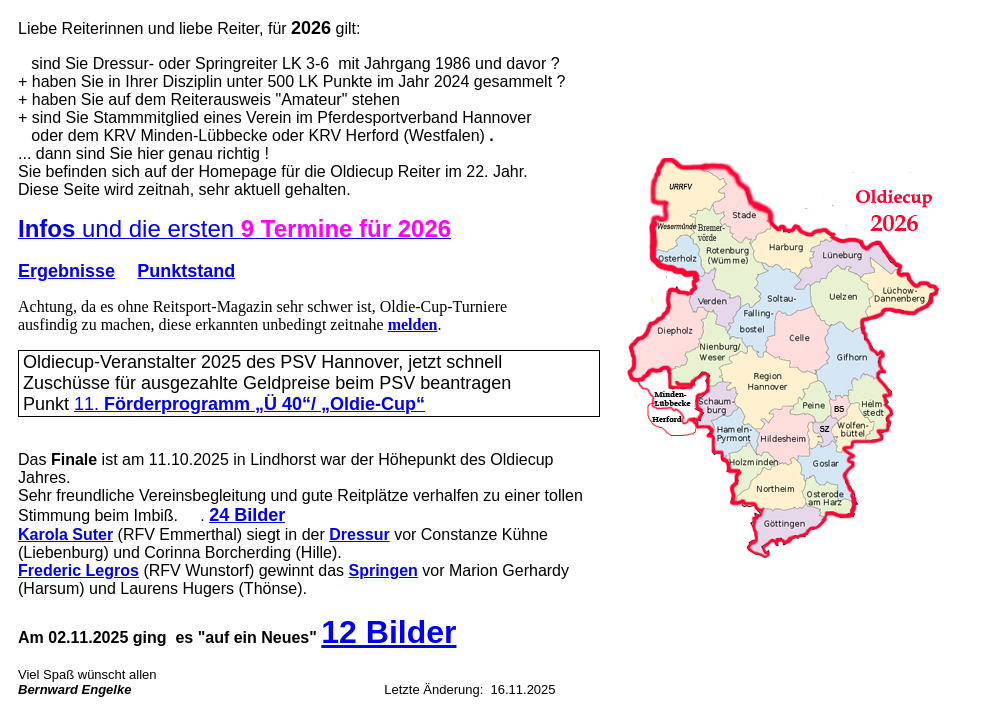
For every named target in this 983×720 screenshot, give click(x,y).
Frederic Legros (78, 570)
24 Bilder (247, 515)
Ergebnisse (66, 271)
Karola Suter (65, 534)
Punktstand (186, 271)
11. (249, 404)
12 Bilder (388, 632)
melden (413, 324)
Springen (383, 570)
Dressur (359, 534)
